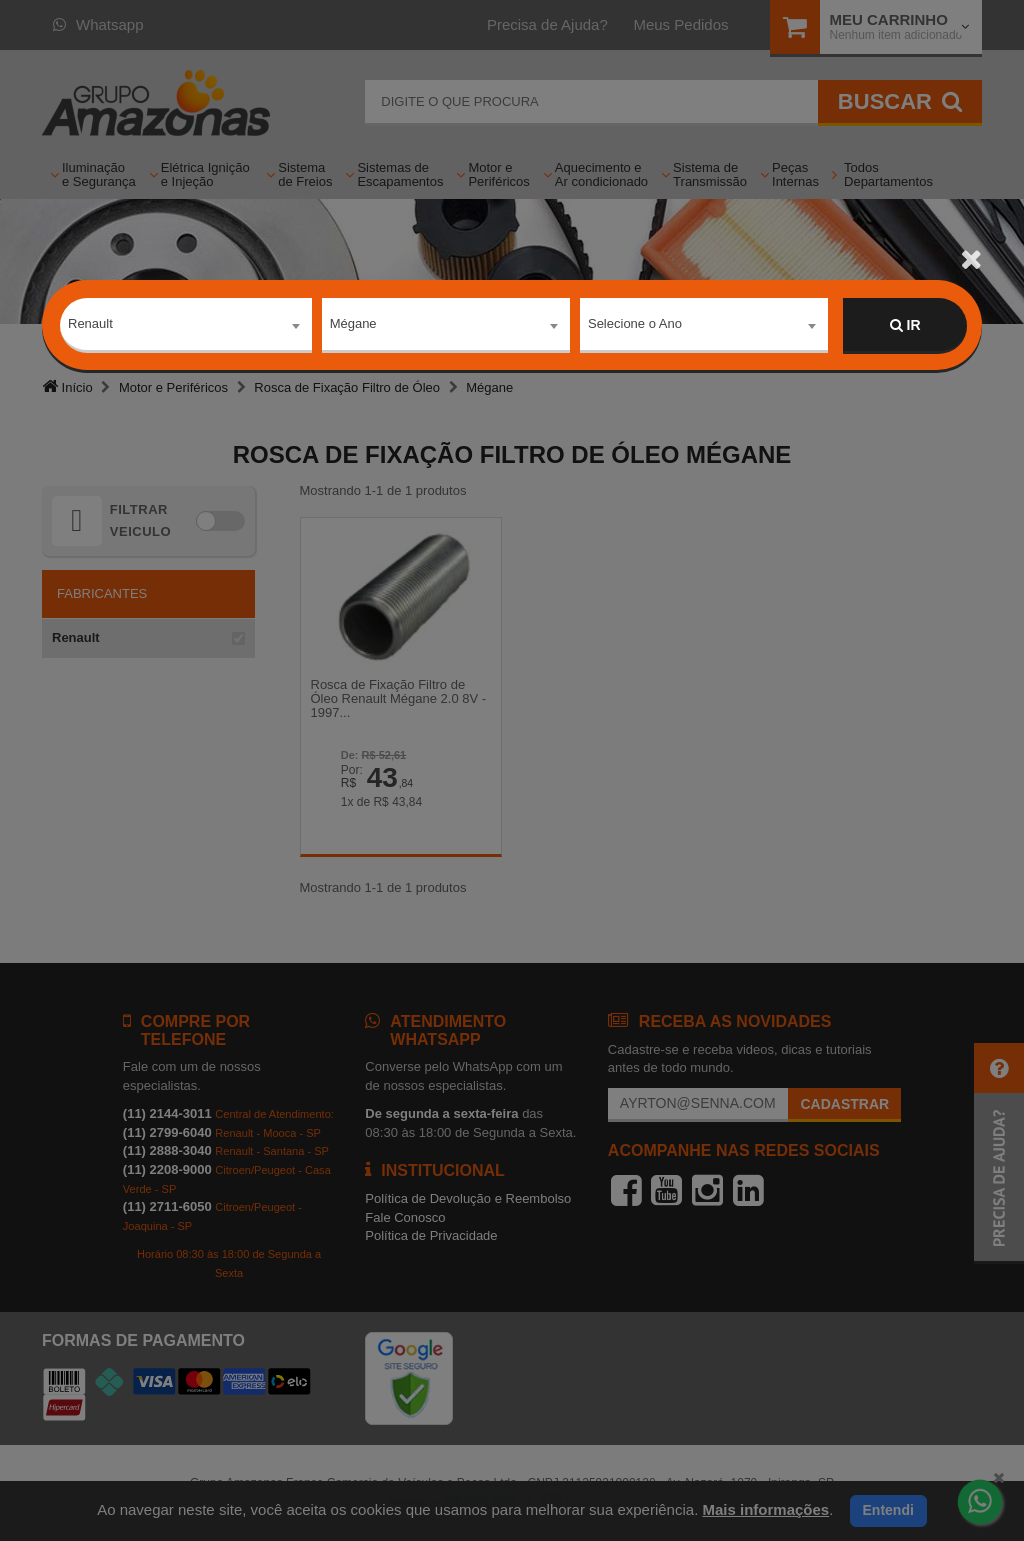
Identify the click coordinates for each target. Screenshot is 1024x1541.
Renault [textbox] (90, 324)
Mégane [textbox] (353, 324)
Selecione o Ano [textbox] (635, 324)
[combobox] (186, 326)
